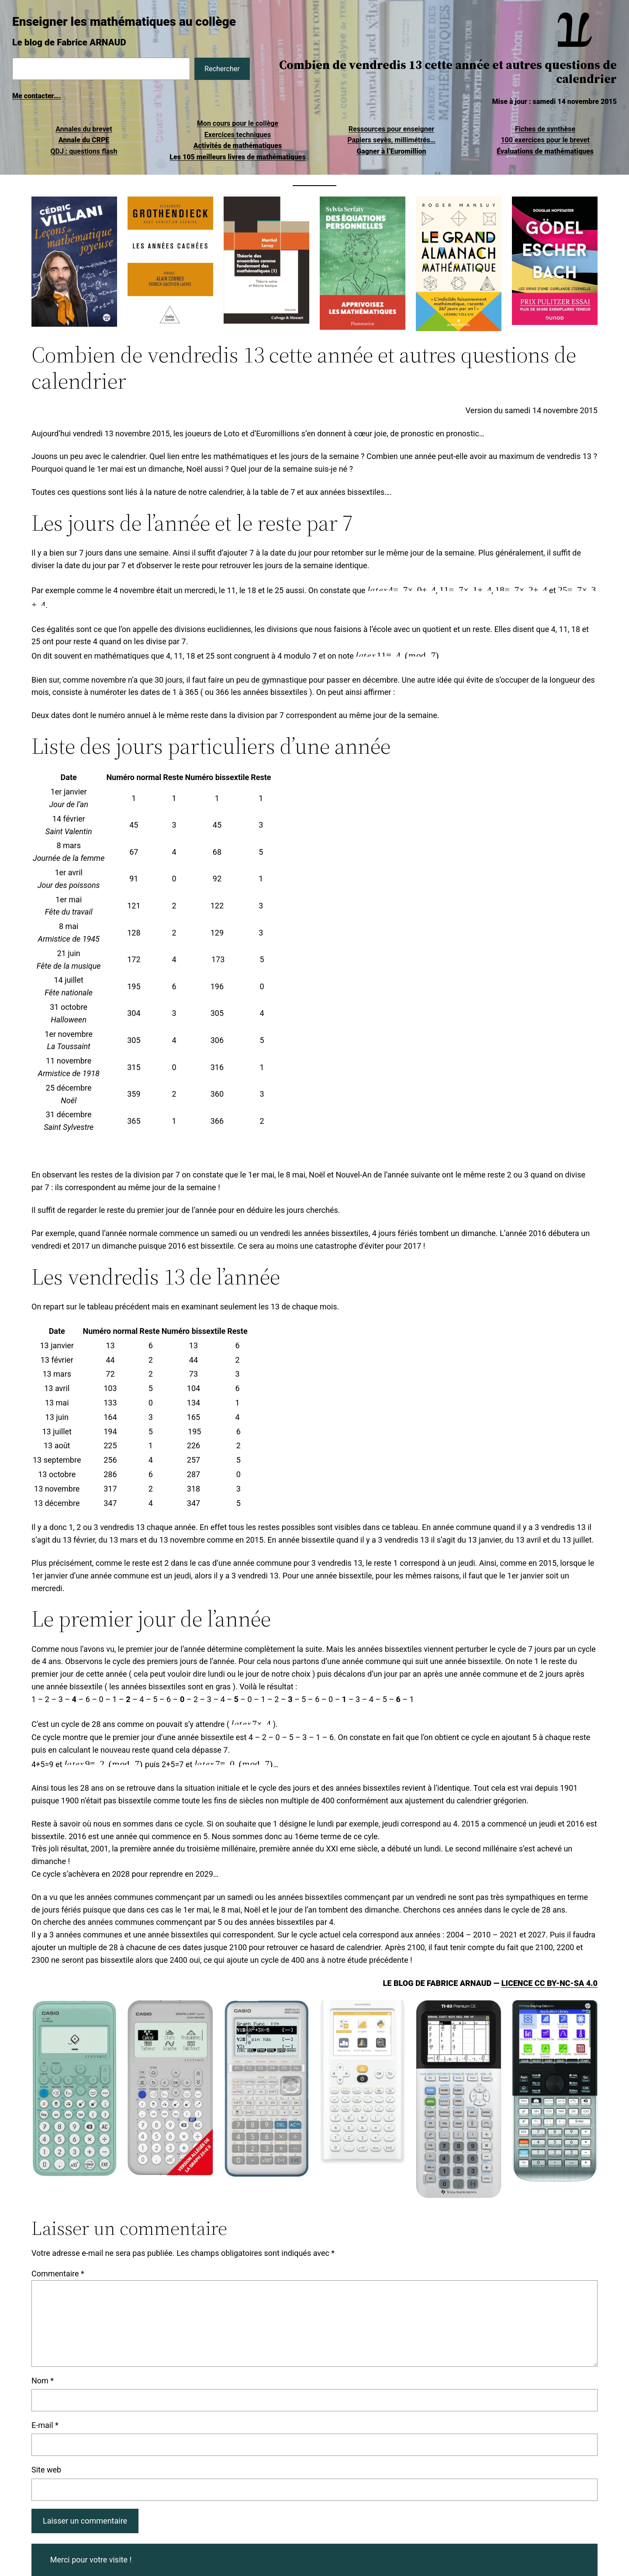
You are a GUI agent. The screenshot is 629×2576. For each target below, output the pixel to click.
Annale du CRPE (84, 140)
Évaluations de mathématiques (545, 151)
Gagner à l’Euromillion (391, 151)
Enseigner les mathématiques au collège (124, 21)
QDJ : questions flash (83, 151)
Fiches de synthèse (545, 129)
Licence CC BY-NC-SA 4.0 (549, 1983)
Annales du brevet (83, 129)
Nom (42, 2380)
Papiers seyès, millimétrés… (391, 140)
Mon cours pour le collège (237, 123)
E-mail (45, 2425)
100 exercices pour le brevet (545, 140)
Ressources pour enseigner (391, 129)
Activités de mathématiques (238, 146)
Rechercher (221, 69)
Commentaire (57, 2273)
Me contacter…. (36, 96)
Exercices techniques (237, 135)
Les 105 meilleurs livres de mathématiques (237, 157)
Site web (46, 2469)
